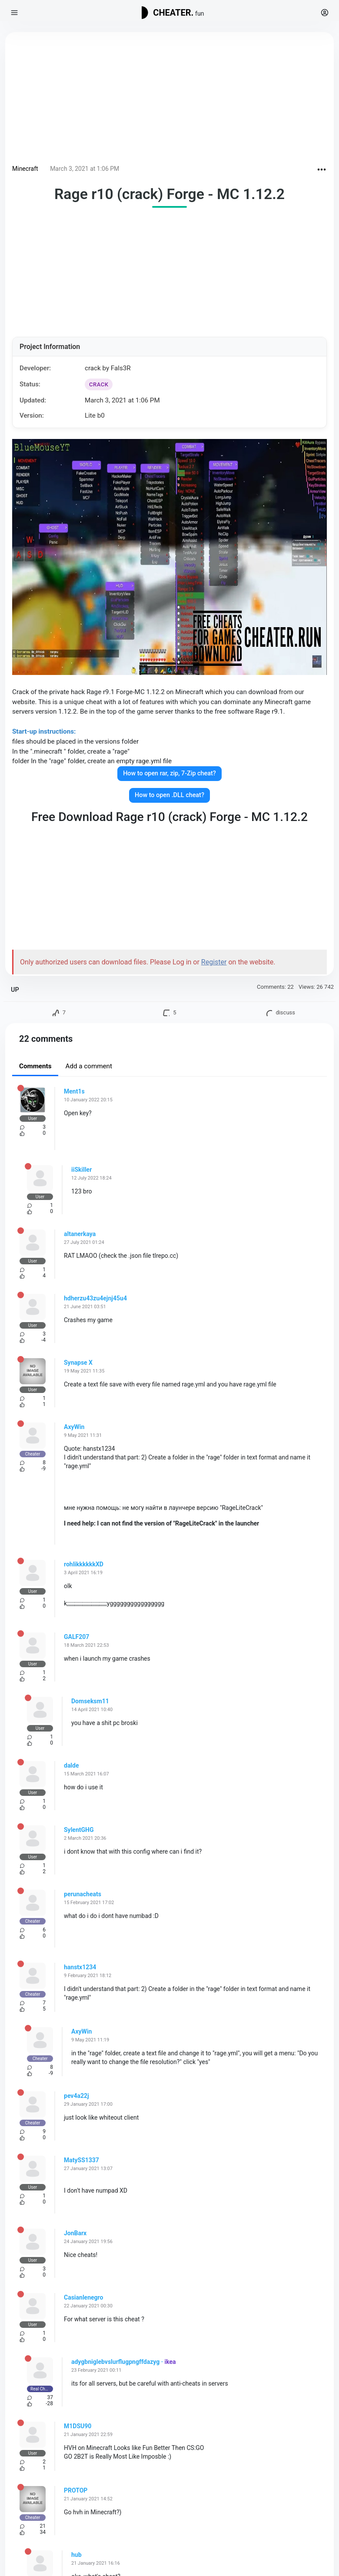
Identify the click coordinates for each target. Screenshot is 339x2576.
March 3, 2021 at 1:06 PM (84, 168)
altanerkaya (80, 1233)
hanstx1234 (80, 1967)
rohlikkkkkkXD (83, 1564)
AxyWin (74, 1426)
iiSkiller (81, 1169)
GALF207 (76, 1636)
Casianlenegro (83, 2297)
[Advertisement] (169, 100)
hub (76, 2554)
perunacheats (82, 1894)
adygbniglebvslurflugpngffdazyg (115, 2361)
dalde (71, 1765)
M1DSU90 (77, 2426)
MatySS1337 (81, 2160)
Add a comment (88, 1066)
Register (214, 962)
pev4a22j (76, 2095)
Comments (35, 1066)
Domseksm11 (90, 1701)
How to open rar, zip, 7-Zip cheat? (169, 773)
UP (15, 990)
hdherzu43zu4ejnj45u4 (95, 1298)
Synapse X (78, 1362)
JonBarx (75, 2233)
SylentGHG (79, 1829)
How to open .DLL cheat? (169, 795)
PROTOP (75, 2490)
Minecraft (25, 168)
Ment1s (74, 1091)
